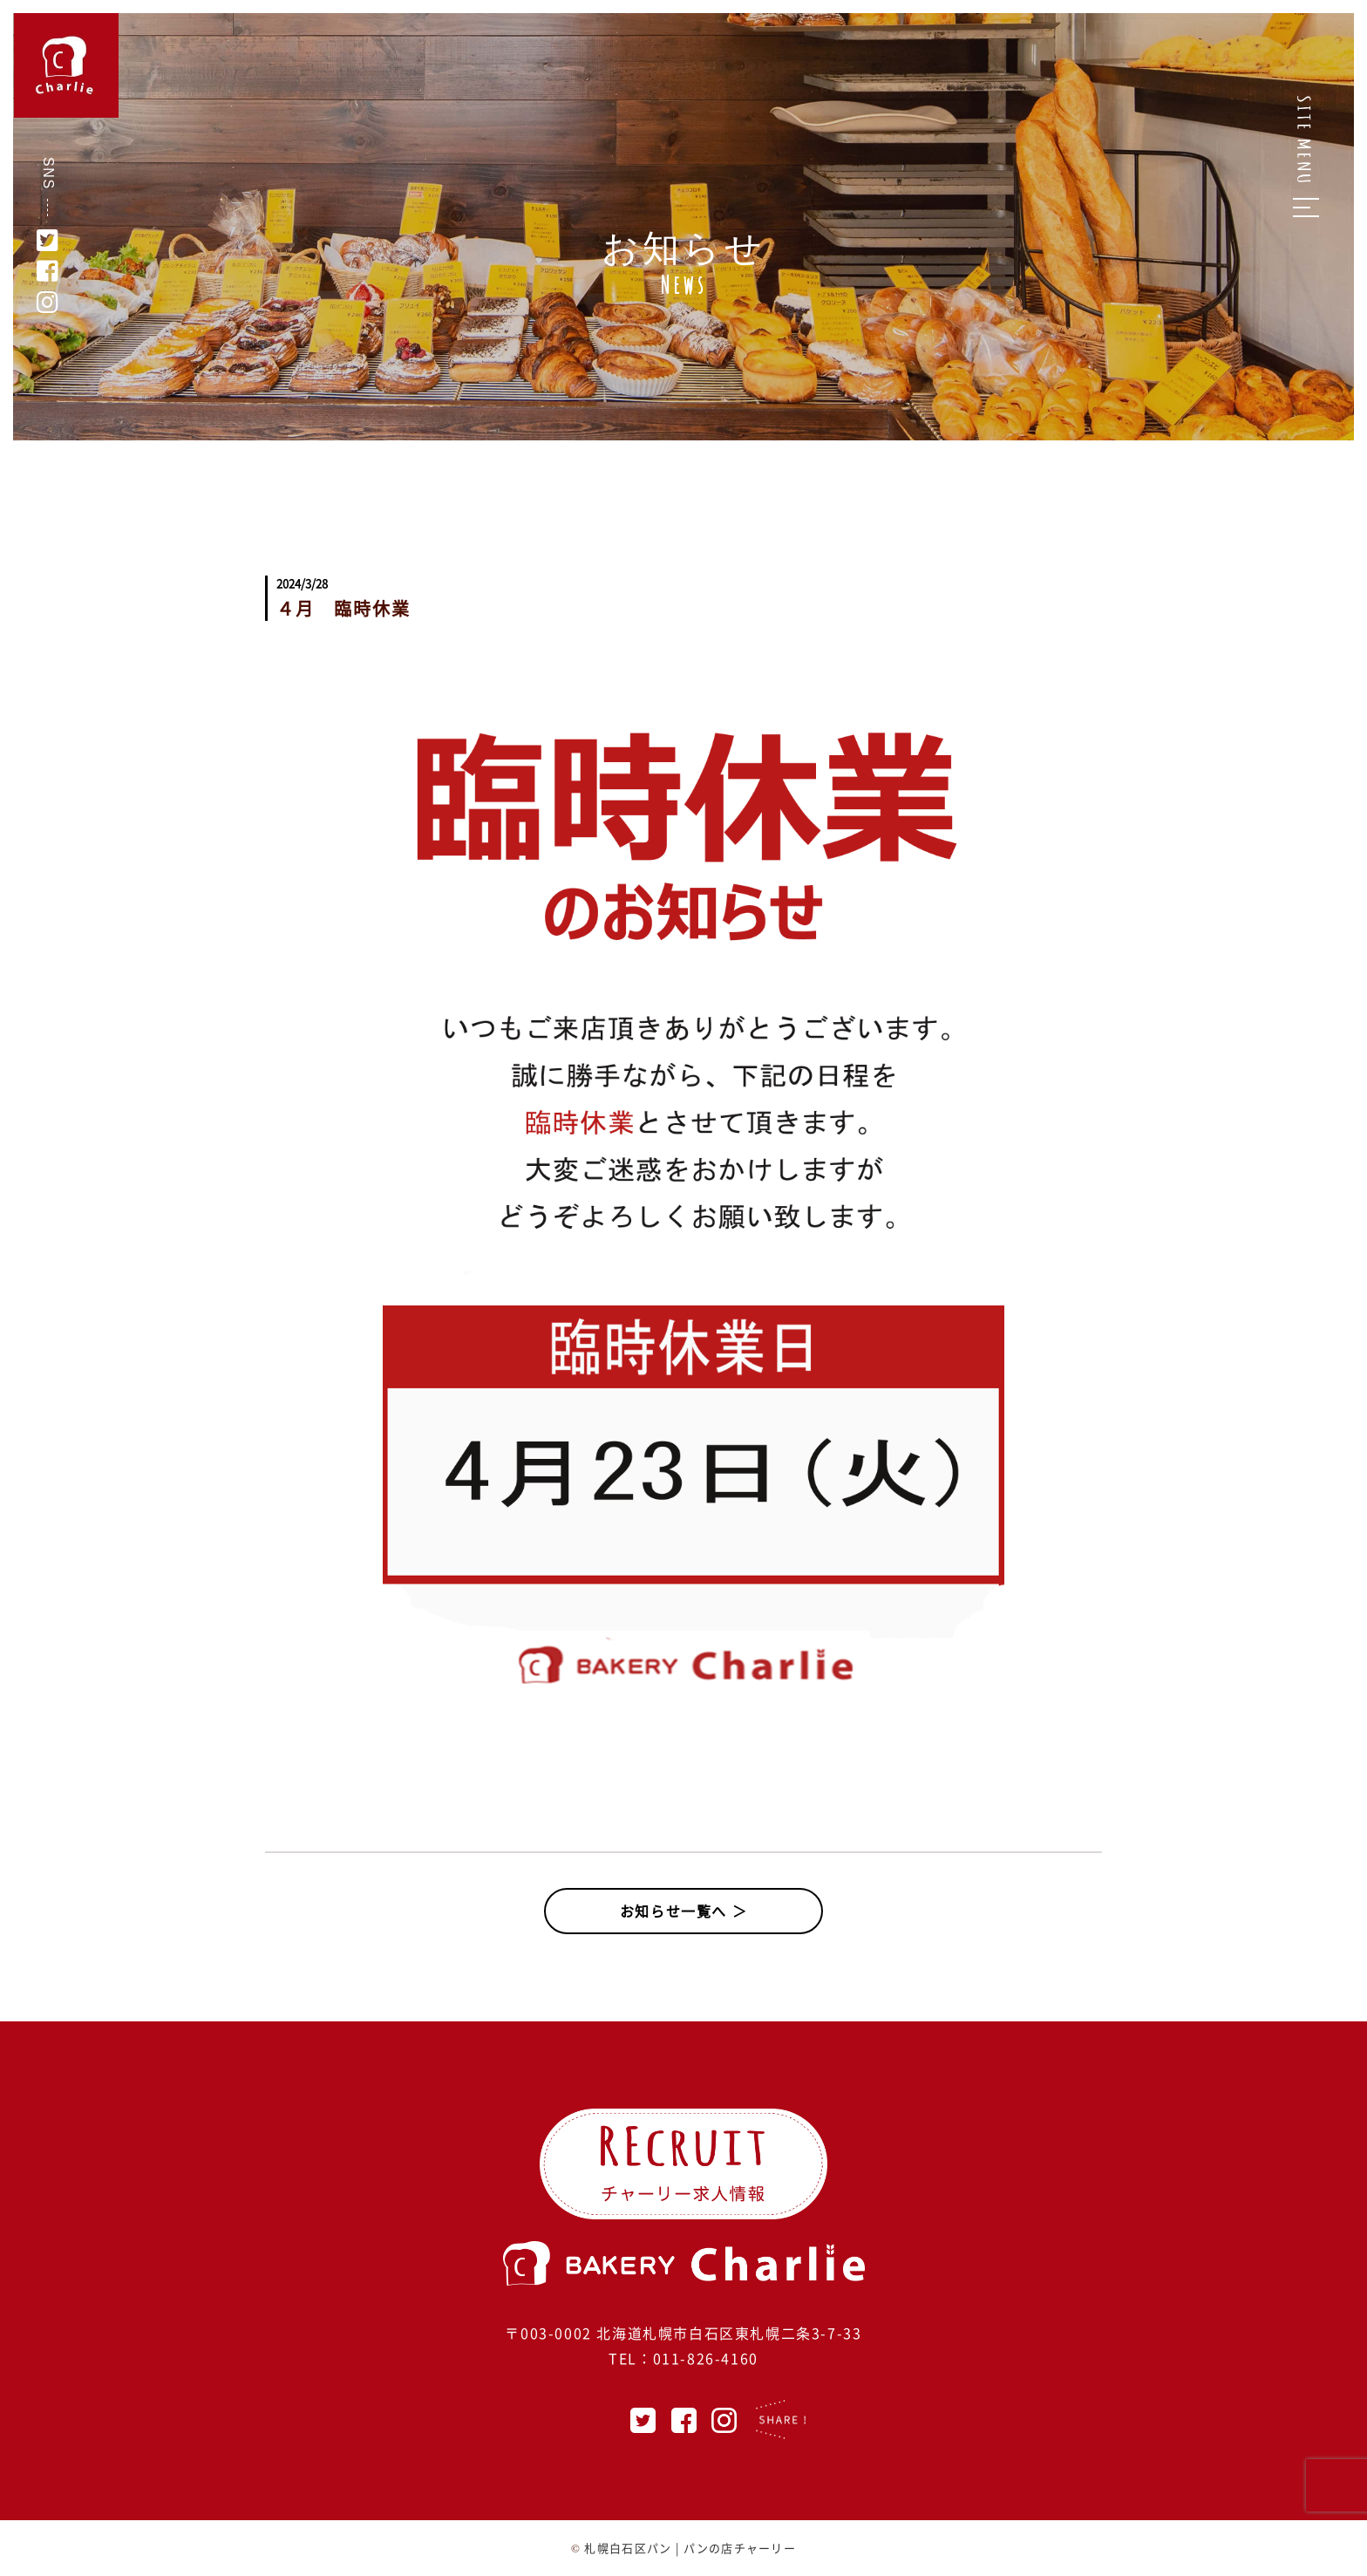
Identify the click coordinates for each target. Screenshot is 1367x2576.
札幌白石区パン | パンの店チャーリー (690, 2547)
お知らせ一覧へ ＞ (683, 1910)
